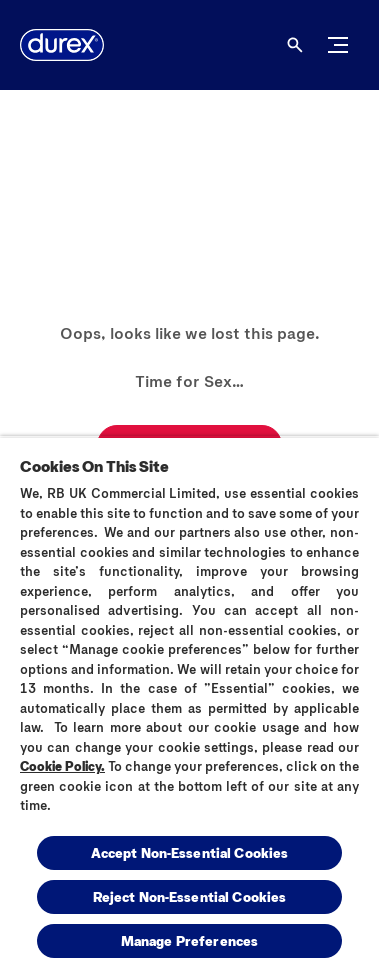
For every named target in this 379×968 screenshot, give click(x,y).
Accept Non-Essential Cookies (190, 852)
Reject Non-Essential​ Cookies (190, 896)
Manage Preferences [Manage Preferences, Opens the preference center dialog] (190, 940)
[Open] (295, 45)
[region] (189, 702)
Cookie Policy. (62, 766)
